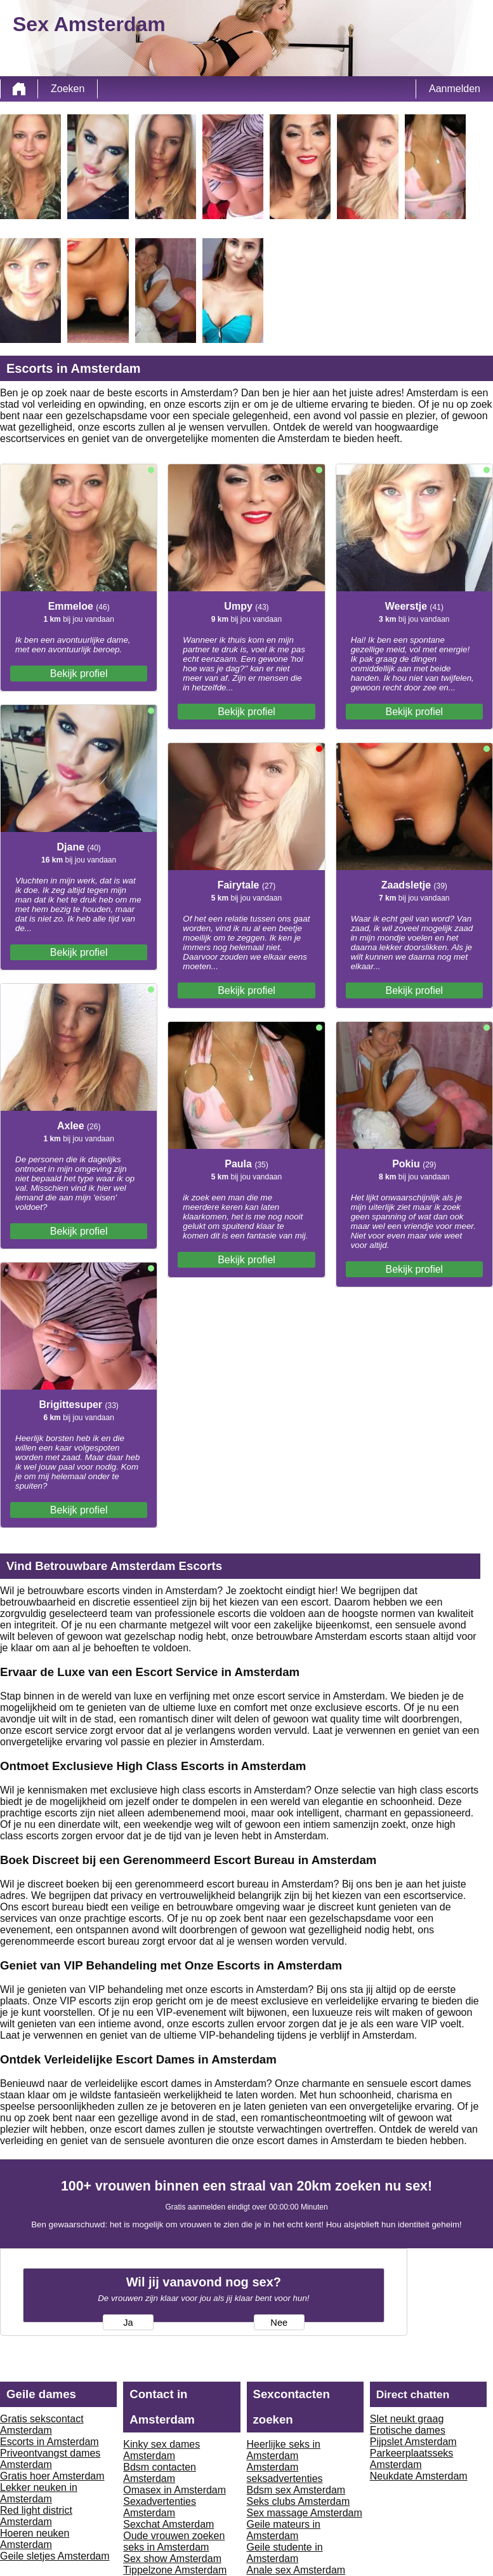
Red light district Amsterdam (36, 2516)
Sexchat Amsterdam (168, 2524)
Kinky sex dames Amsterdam (161, 2450)
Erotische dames (407, 2430)
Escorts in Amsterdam (49, 2441)
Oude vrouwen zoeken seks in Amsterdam (174, 2541)
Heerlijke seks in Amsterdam (283, 2450)
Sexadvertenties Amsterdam (159, 2507)
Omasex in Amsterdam (174, 2490)
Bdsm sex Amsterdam (296, 2490)
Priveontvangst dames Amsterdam (50, 2459)
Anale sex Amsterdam (296, 2570)
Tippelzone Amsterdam (175, 2570)
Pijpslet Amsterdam (413, 2441)
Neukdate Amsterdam (419, 2476)
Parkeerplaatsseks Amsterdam (412, 2459)
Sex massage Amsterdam (304, 2512)
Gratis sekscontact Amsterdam (42, 2424)
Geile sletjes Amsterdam (55, 2556)
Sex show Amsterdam (172, 2558)
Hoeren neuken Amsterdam (34, 2539)
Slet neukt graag (407, 2418)
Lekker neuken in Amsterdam (38, 2493)
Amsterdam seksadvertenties (285, 2473)
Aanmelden (454, 88)
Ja (128, 2323)
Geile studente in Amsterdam (285, 2553)
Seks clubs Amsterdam (298, 2501)
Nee (278, 2323)
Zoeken (67, 88)
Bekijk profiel (79, 673)
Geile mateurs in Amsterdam (284, 2530)
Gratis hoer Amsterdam (52, 2476)
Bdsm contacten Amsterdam (159, 2473)
